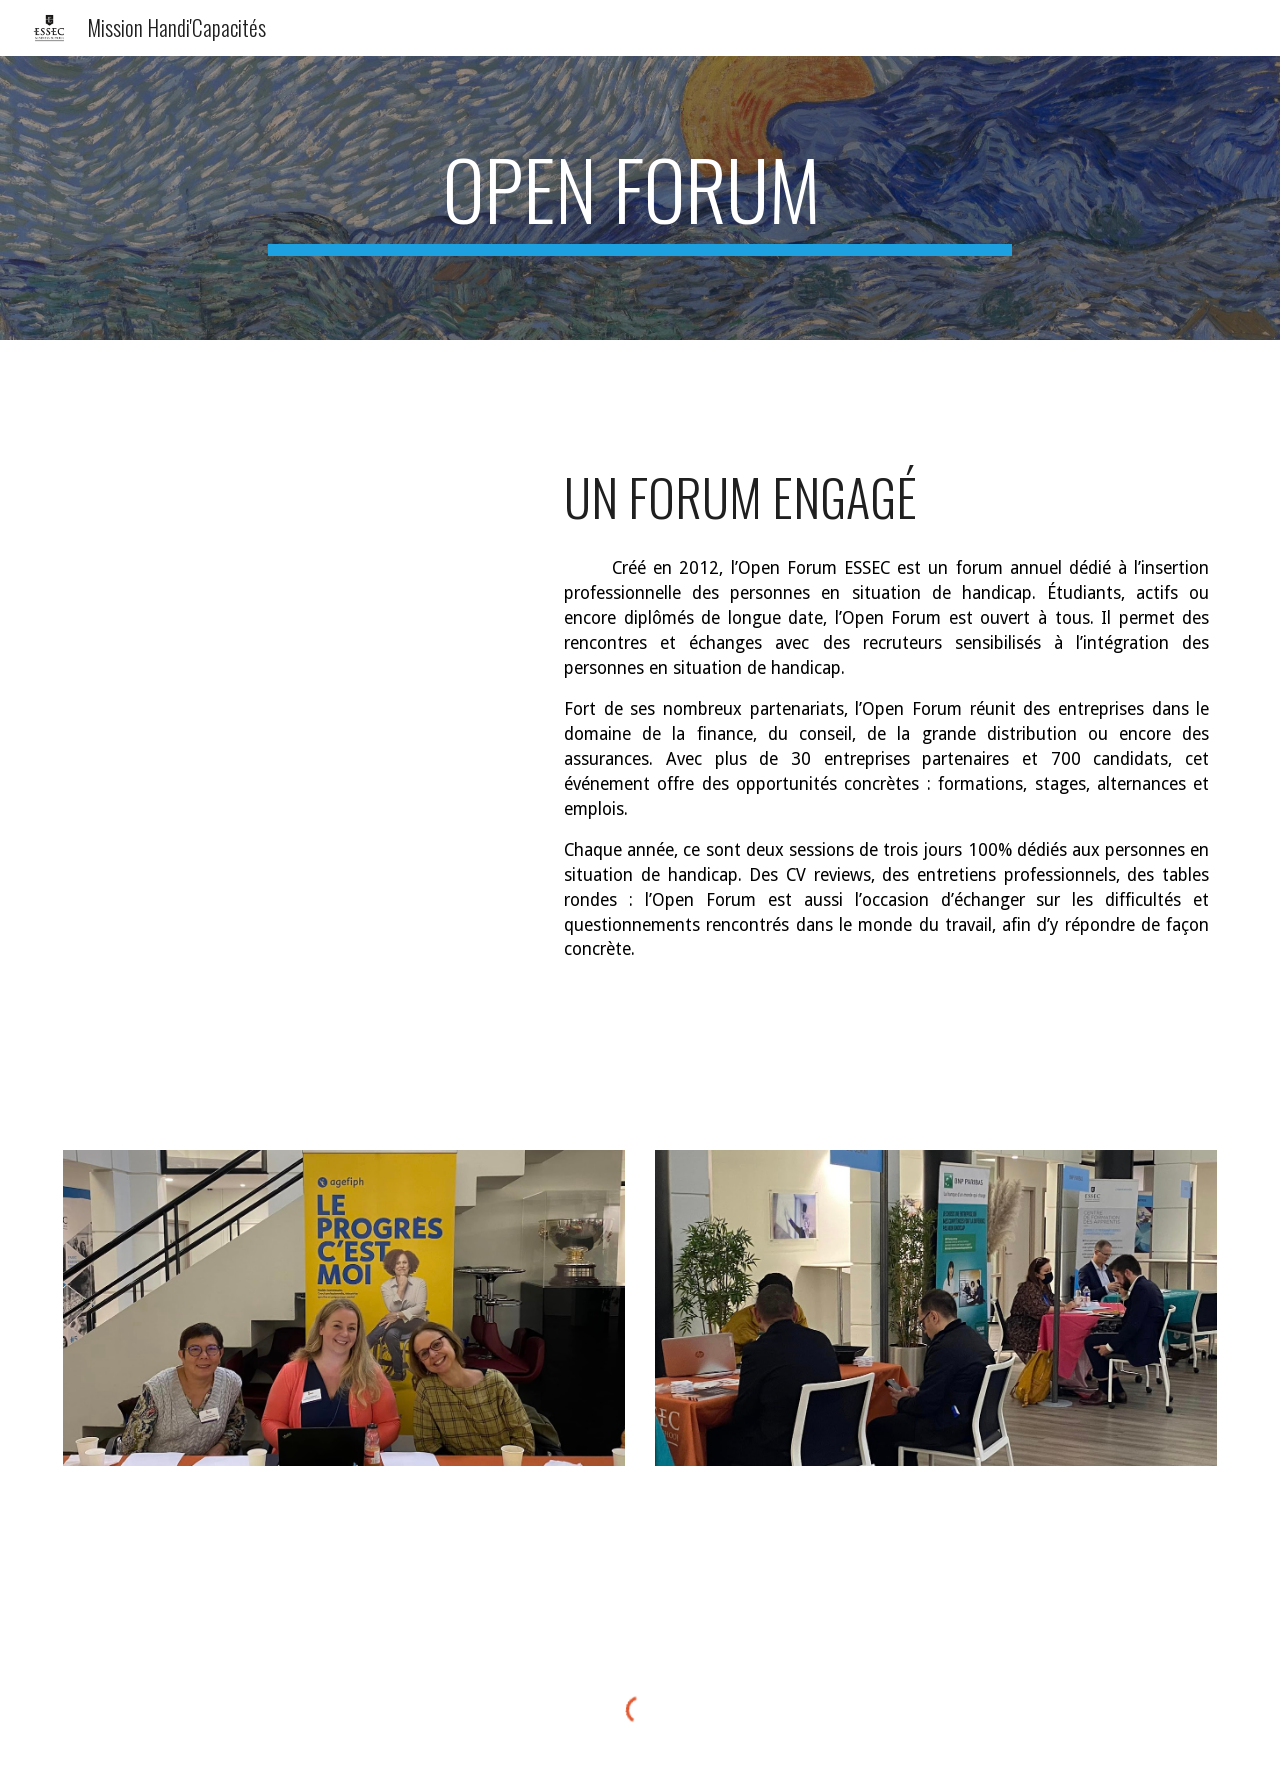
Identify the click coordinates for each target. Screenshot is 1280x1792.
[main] (640, 198)
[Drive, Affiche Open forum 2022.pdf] (295, 777)
